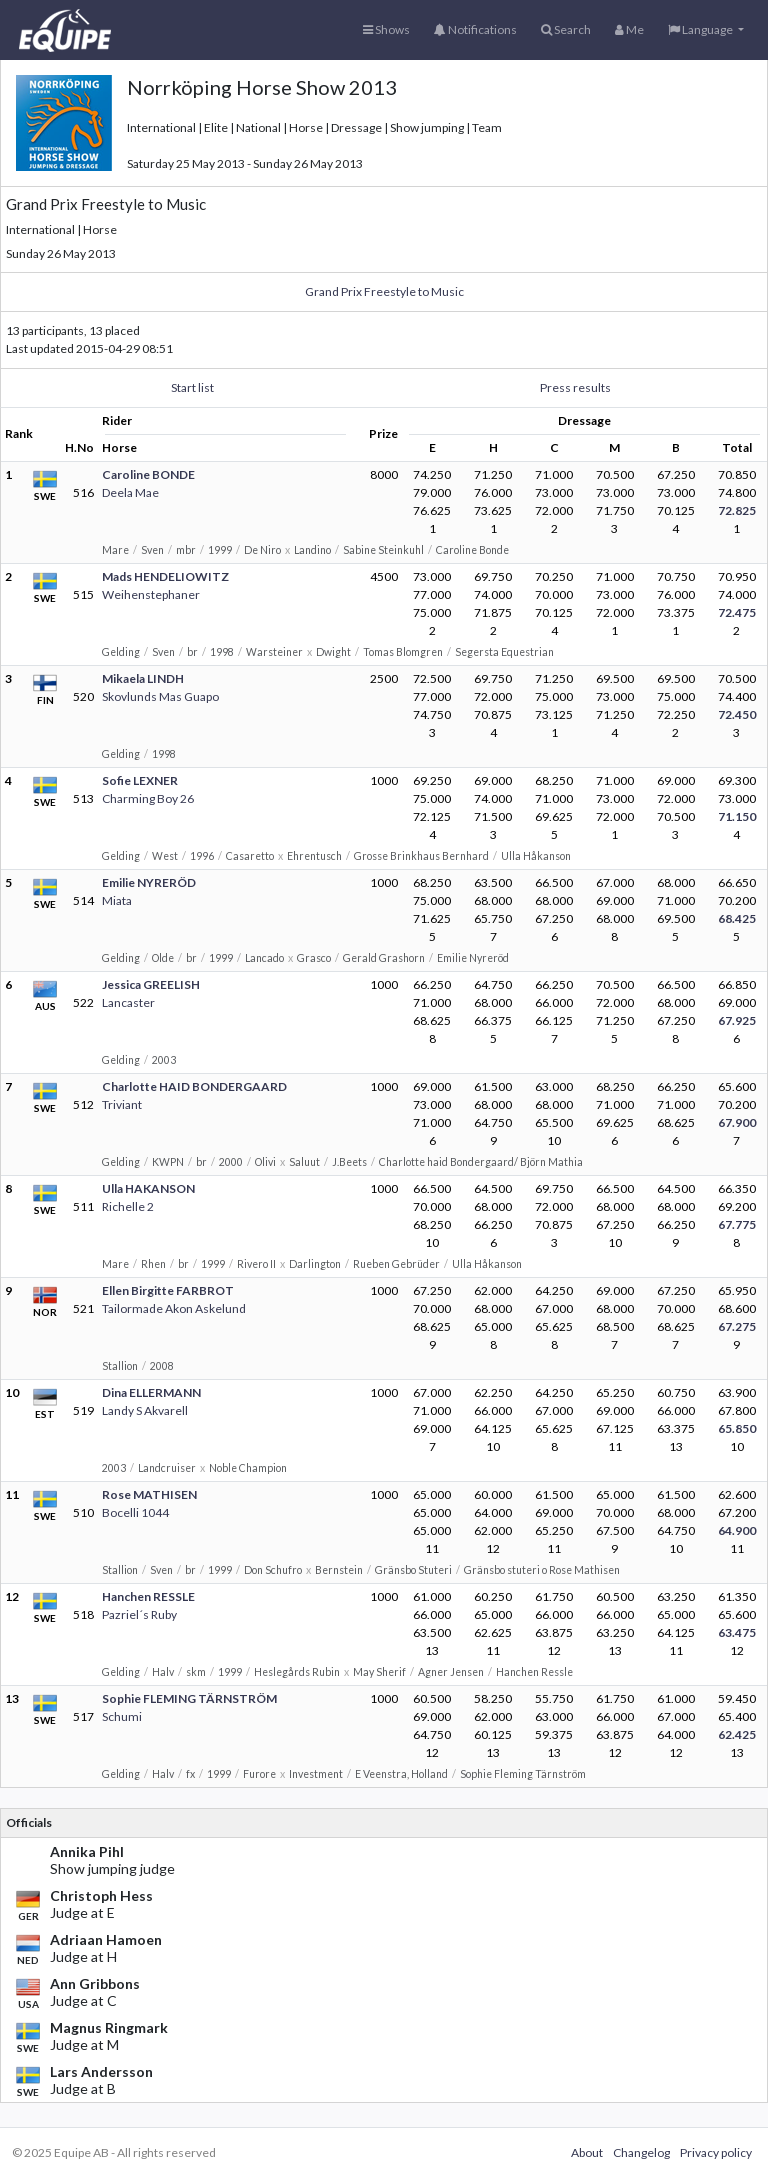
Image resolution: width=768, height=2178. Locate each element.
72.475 (737, 612)
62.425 (737, 1734)
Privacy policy (716, 2152)
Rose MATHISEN (149, 1494)
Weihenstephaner (151, 594)
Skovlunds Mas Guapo (160, 696)
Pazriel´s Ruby (139, 1614)
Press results (575, 387)
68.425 (737, 918)
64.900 (737, 1530)
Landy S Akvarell (145, 1410)
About (587, 2152)
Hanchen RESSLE (148, 1596)
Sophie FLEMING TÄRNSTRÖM (189, 1698)
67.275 (737, 1326)
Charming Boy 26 (148, 798)
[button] (706, 30)
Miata (117, 900)
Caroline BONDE (148, 474)
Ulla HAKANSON (148, 1188)
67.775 (737, 1224)
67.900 (737, 1122)
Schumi (122, 1716)
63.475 (737, 1632)
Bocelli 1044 (135, 1512)
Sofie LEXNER (140, 780)
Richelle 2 (128, 1206)
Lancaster (128, 1002)
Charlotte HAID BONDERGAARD (194, 1086)
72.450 (737, 714)
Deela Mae (130, 492)
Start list (192, 387)
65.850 (737, 1428)
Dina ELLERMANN (151, 1392)
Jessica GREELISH (151, 984)
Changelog (641, 2152)
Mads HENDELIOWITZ (165, 576)
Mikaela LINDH (143, 678)
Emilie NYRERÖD (149, 882)
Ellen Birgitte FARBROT (168, 1290)
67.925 (737, 1020)
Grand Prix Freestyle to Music (384, 291)
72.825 (737, 510)
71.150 (737, 816)
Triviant (122, 1104)
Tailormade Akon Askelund (174, 1308)
